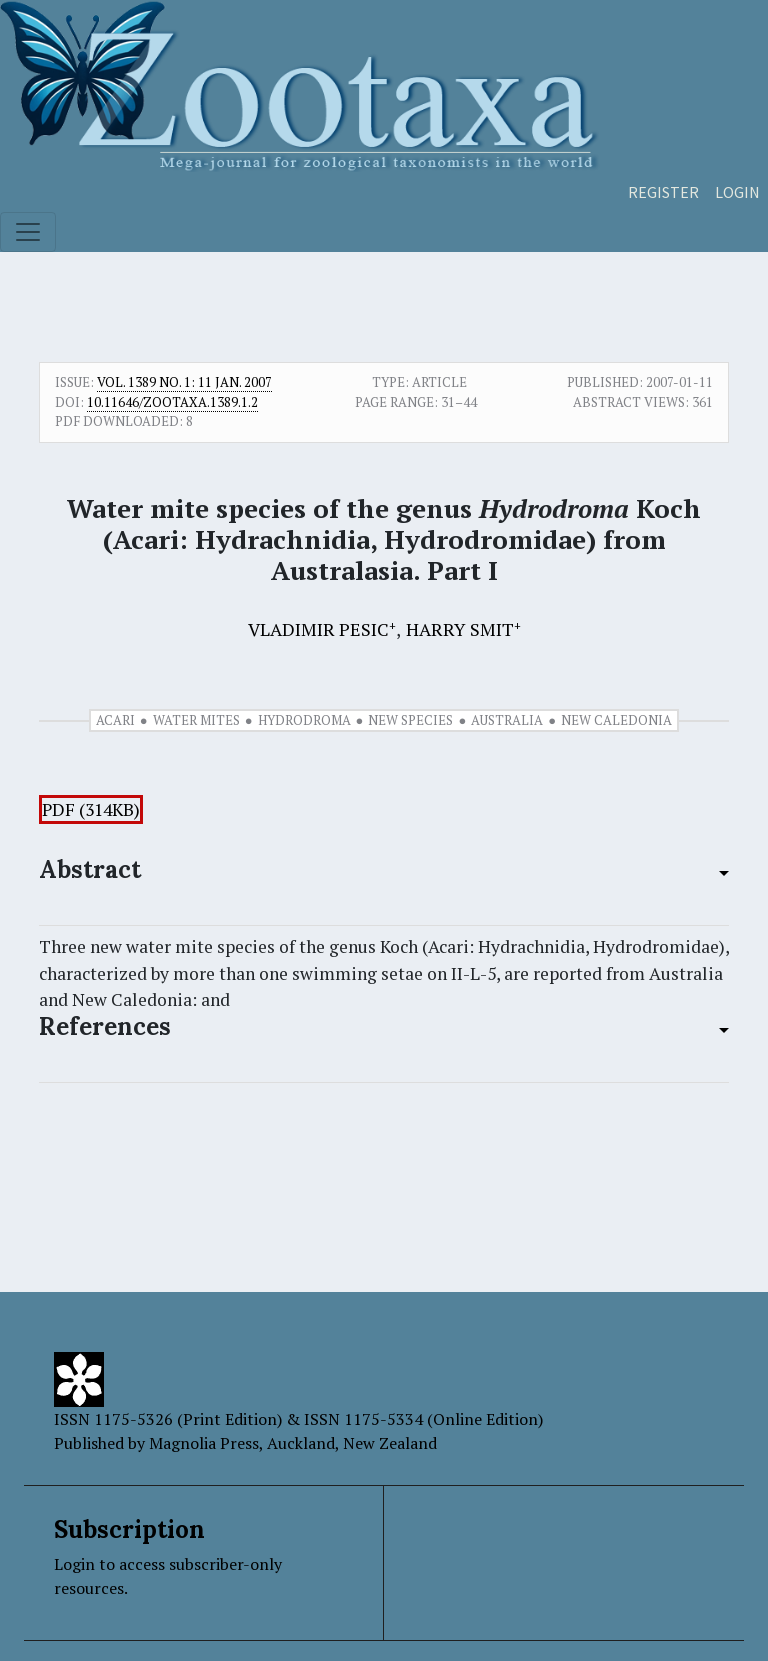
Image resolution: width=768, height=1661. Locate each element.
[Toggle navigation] (28, 232)
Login (737, 192)
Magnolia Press (204, 1443)
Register (663, 192)
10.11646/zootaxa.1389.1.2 (172, 402)
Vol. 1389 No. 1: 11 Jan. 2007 (184, 382)
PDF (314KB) (91, 809)
